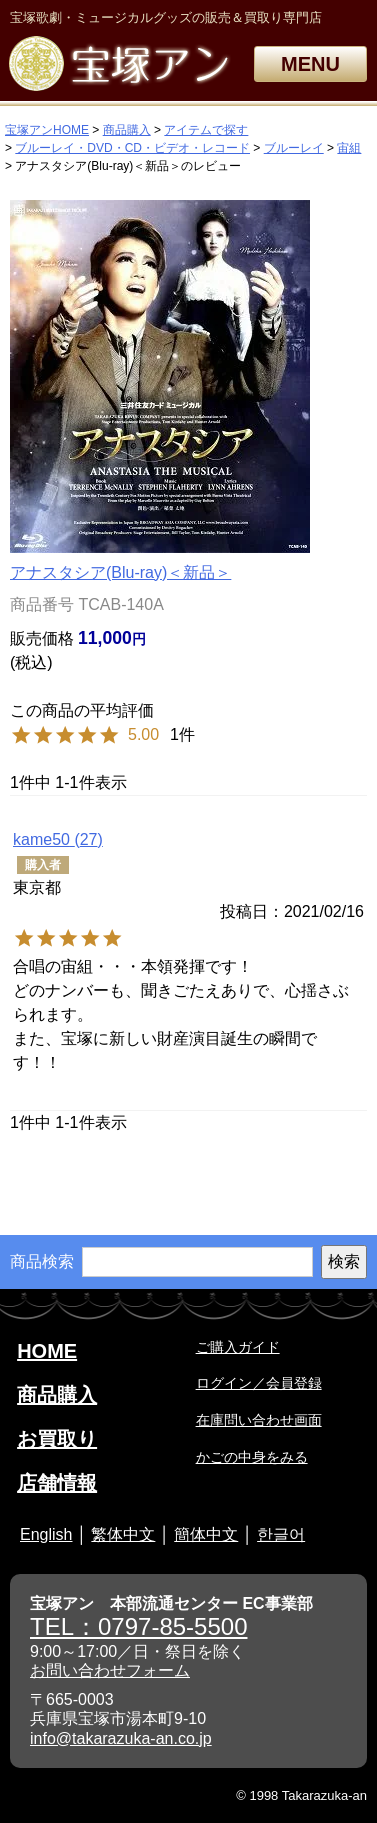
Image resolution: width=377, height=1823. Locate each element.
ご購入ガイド (238, 1347)
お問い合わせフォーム (110, 1670)
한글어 (281, 1534)
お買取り (57, 1439)
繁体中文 (123, 1534)
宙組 (349, 148)
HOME (47, 1351)
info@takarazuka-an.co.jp (121, 1738)
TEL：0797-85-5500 (138, 1626)
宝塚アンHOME (47, 130)
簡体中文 (206, 1534)
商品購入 (127, 130)
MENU (310, 64)
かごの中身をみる (252, 1457)
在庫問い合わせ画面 (259, 1420)
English (46, 1534)
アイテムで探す (206, 130)
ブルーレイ (294, 148)
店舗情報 (57, 1483)
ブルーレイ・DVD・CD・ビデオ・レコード (132, 148)
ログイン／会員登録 (259, 1383)
